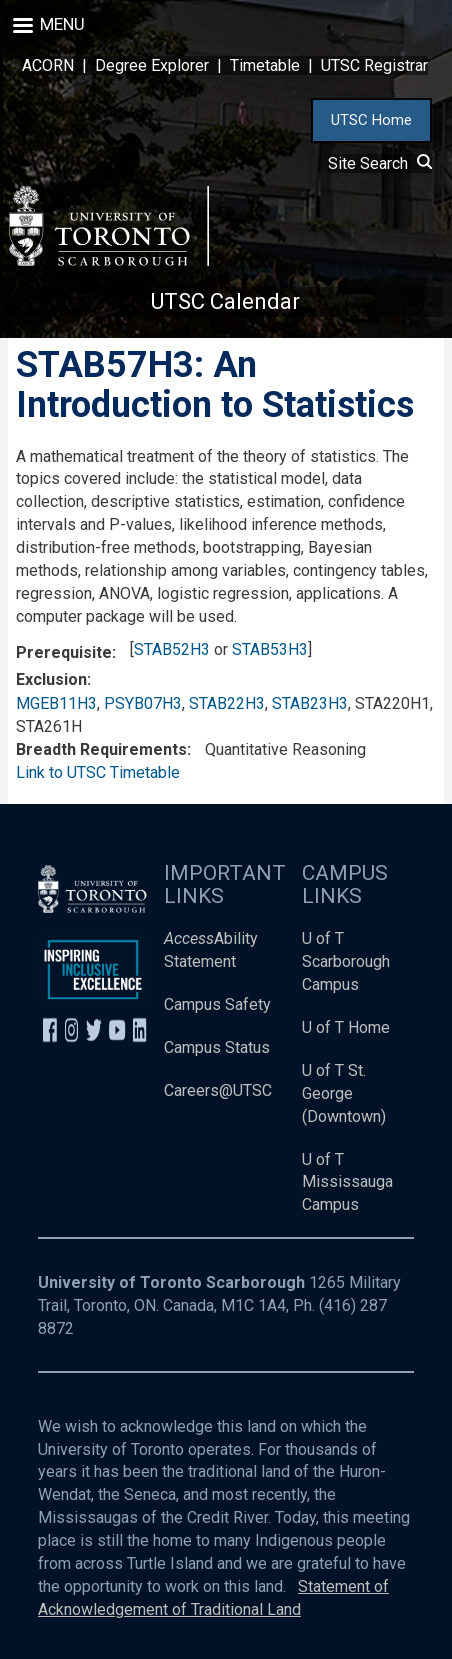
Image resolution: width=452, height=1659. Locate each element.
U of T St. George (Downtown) (344, 1093)
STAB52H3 (172, 649)
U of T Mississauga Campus (347, 1182)
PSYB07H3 (143, 703)
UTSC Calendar (225, 301)
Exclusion (51, 679)
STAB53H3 (270, 649)
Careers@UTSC (218, 1090)
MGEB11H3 (56, 703)
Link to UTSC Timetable (98, 772)
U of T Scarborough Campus (346, 961)
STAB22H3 (227, 703)
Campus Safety (217, 1004)
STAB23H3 (310, 703)
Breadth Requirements (101, 749)
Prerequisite (64, 652)
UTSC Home (371, 120)
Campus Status (217, 1047)
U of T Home (346, 1027)
